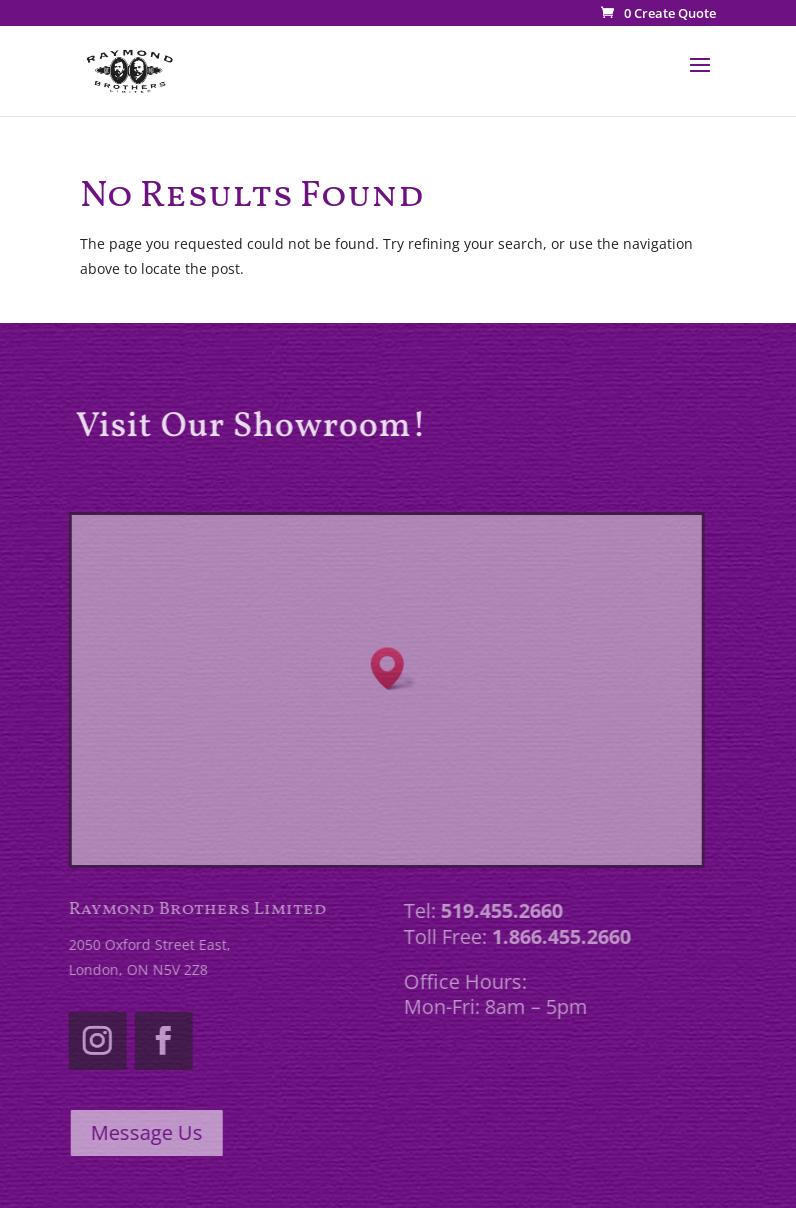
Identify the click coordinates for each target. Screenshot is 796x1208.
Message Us (142, 1132)
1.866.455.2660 (557, 936)
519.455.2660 (498, 910)
